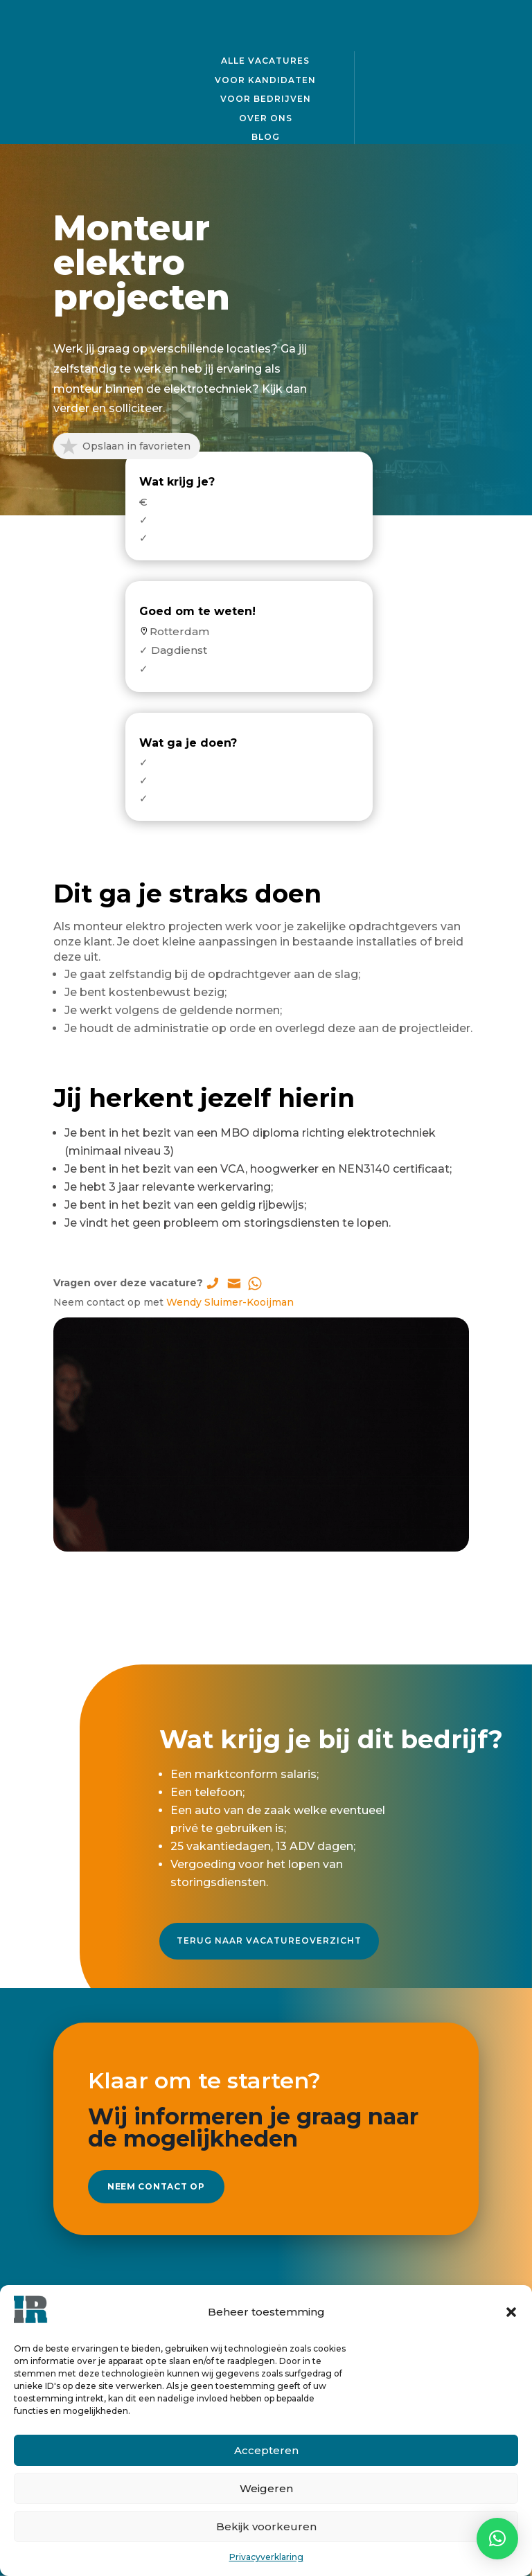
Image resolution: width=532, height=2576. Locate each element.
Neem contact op (171, 2168)
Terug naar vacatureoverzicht (269, 1928)
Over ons (265, 116)
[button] (511, 2312)
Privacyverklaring (266, 2557)
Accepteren (266, 2450)
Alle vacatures (265, 59)
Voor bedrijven (265, 97)
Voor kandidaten (265, 78)
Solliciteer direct (266, 1577)
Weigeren (266, 2488)
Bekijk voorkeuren (266, 2526)
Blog (265, 135)
